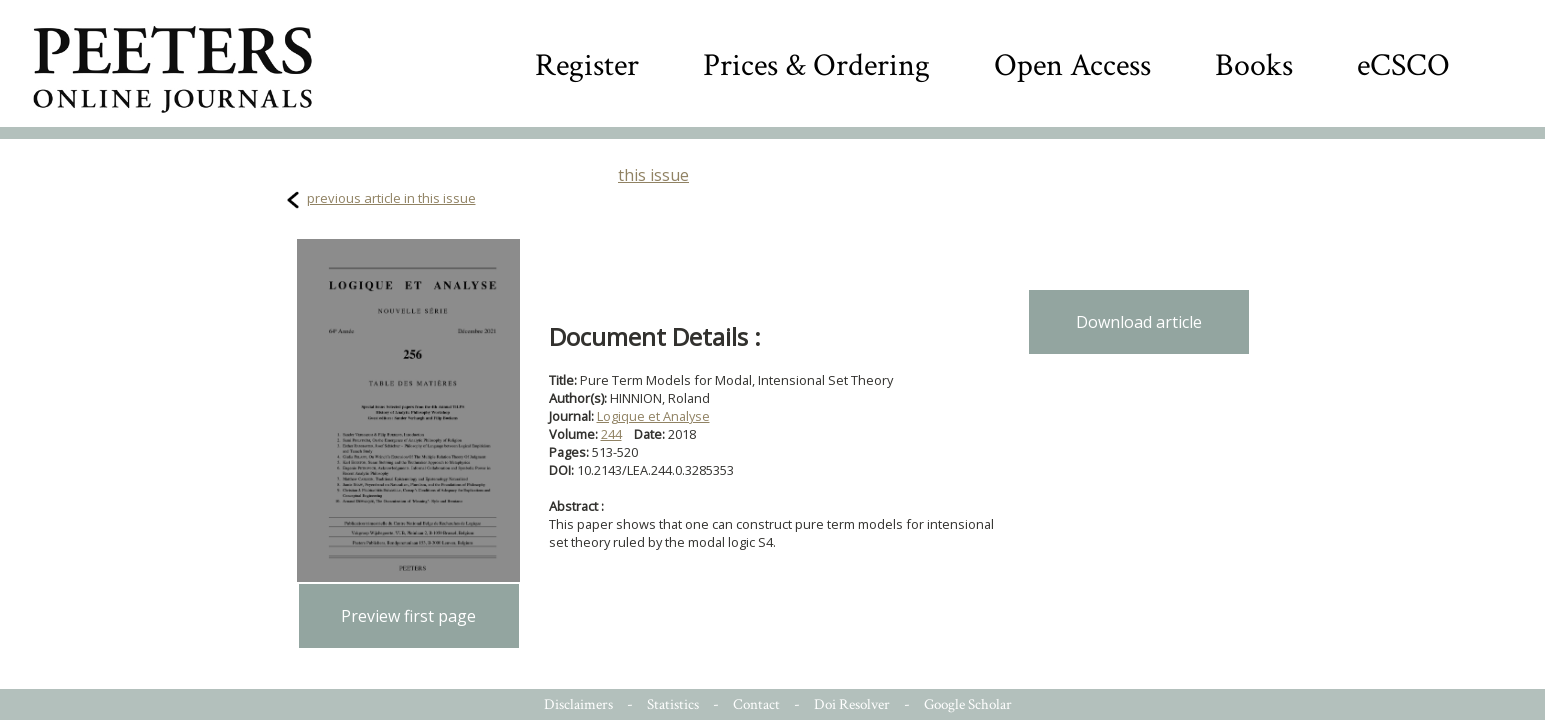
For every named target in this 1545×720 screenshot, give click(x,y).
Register (587, 65)
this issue (653, 175)
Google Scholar (968, 704)
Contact (756, 704)
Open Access (1072, 65)
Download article (1139, 322)
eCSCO (1403, 65)
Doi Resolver (852, 704)
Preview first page (408, 616)
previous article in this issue (391, 198)
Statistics (673, 704)
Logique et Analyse (653, 416)
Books (1254, 65)
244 (611, 434)
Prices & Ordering (816, 65)
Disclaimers (578, 704)
